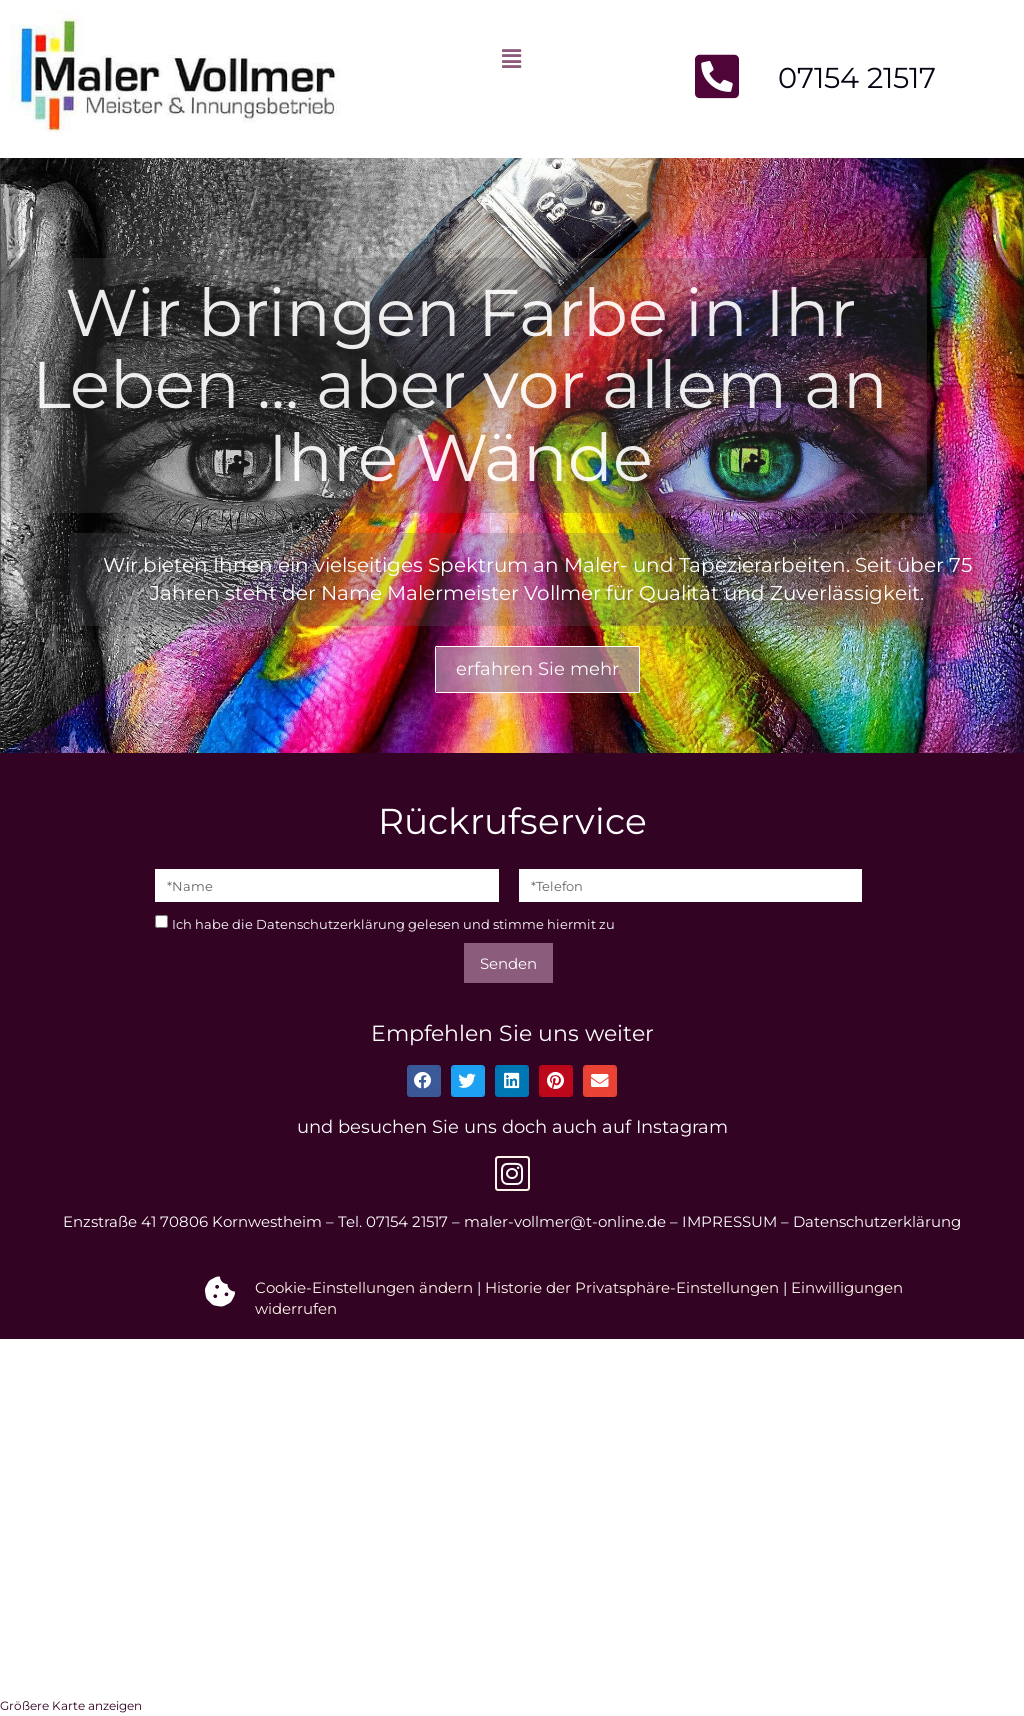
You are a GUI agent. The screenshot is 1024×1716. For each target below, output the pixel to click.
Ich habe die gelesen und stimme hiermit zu (393, 924)
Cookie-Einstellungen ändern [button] (364, 1287)
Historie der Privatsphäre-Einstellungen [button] (632, 1287)
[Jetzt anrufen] (717, 76)
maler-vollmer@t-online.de (565, 1221)
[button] (512, 59)
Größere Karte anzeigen (71, 1705)
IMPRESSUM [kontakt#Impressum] (729, 1221)
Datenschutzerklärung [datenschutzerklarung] (330, 924)
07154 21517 (857, 77)
